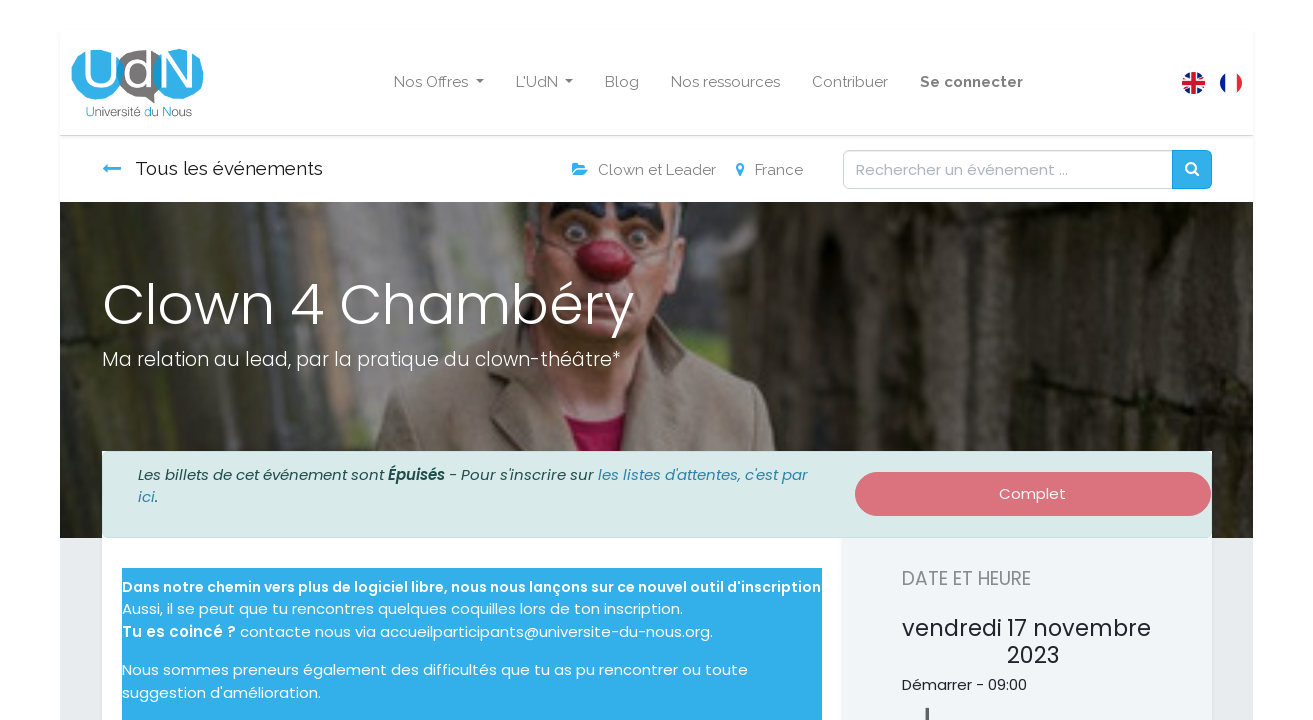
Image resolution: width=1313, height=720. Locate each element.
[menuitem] (622, 82)
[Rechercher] (1192, 169)
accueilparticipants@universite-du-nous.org (545, 631)
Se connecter (971, 82)
